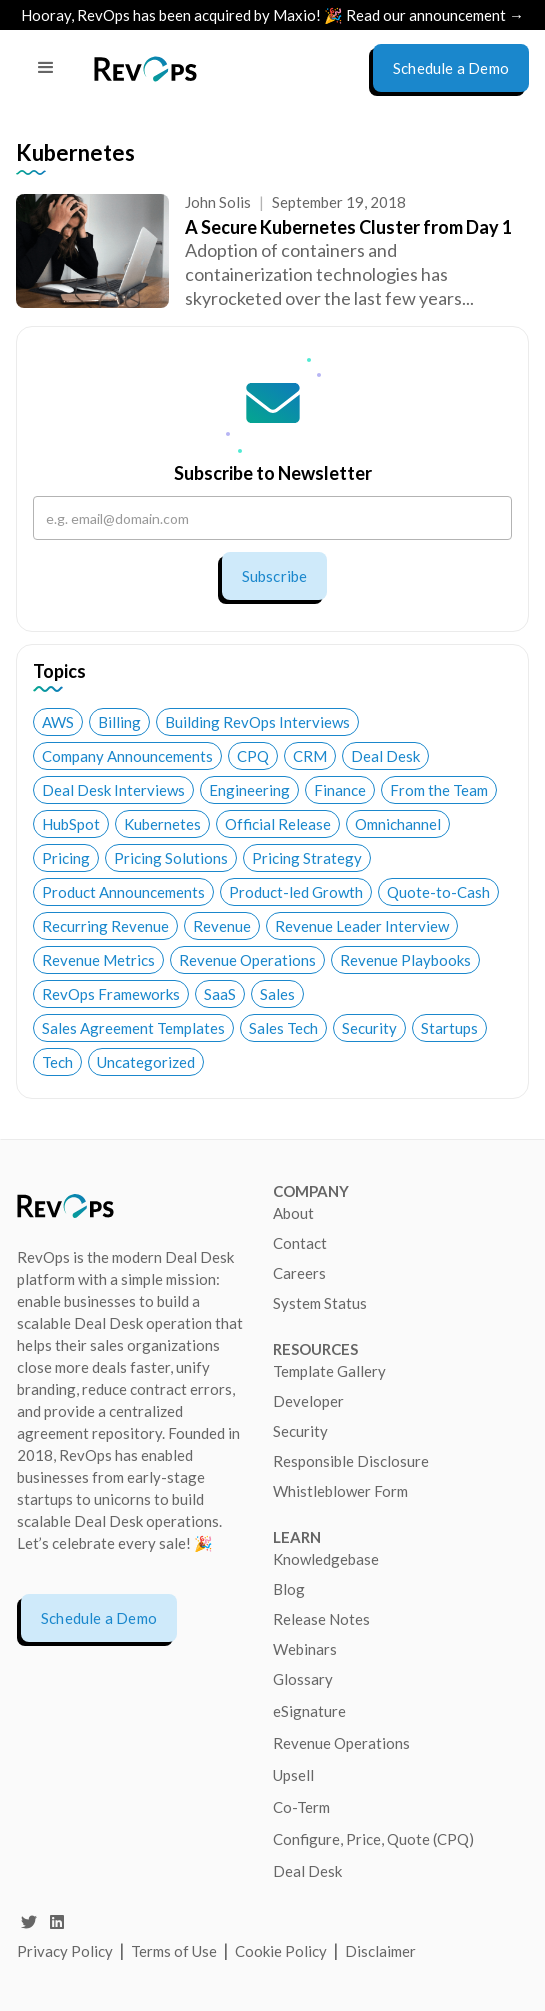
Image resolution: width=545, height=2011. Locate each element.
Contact (300, 1243)
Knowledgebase (326, 1559)
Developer (308, 1401)
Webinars (305, 1649)
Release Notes (321, 1619)
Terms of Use (175, 1951)
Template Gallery (329, 1371)
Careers (299, 1273)
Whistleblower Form (340, 1491)
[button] (46, 68)
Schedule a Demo (99, 1618)
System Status (320, 1303)
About (293, 1213)
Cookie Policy (281, 1951)
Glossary (303, 1679)
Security (300, 1431)
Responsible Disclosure (351, 1461)
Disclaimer (380, 1951)
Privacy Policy (65, 1951)
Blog (289, 1589)
